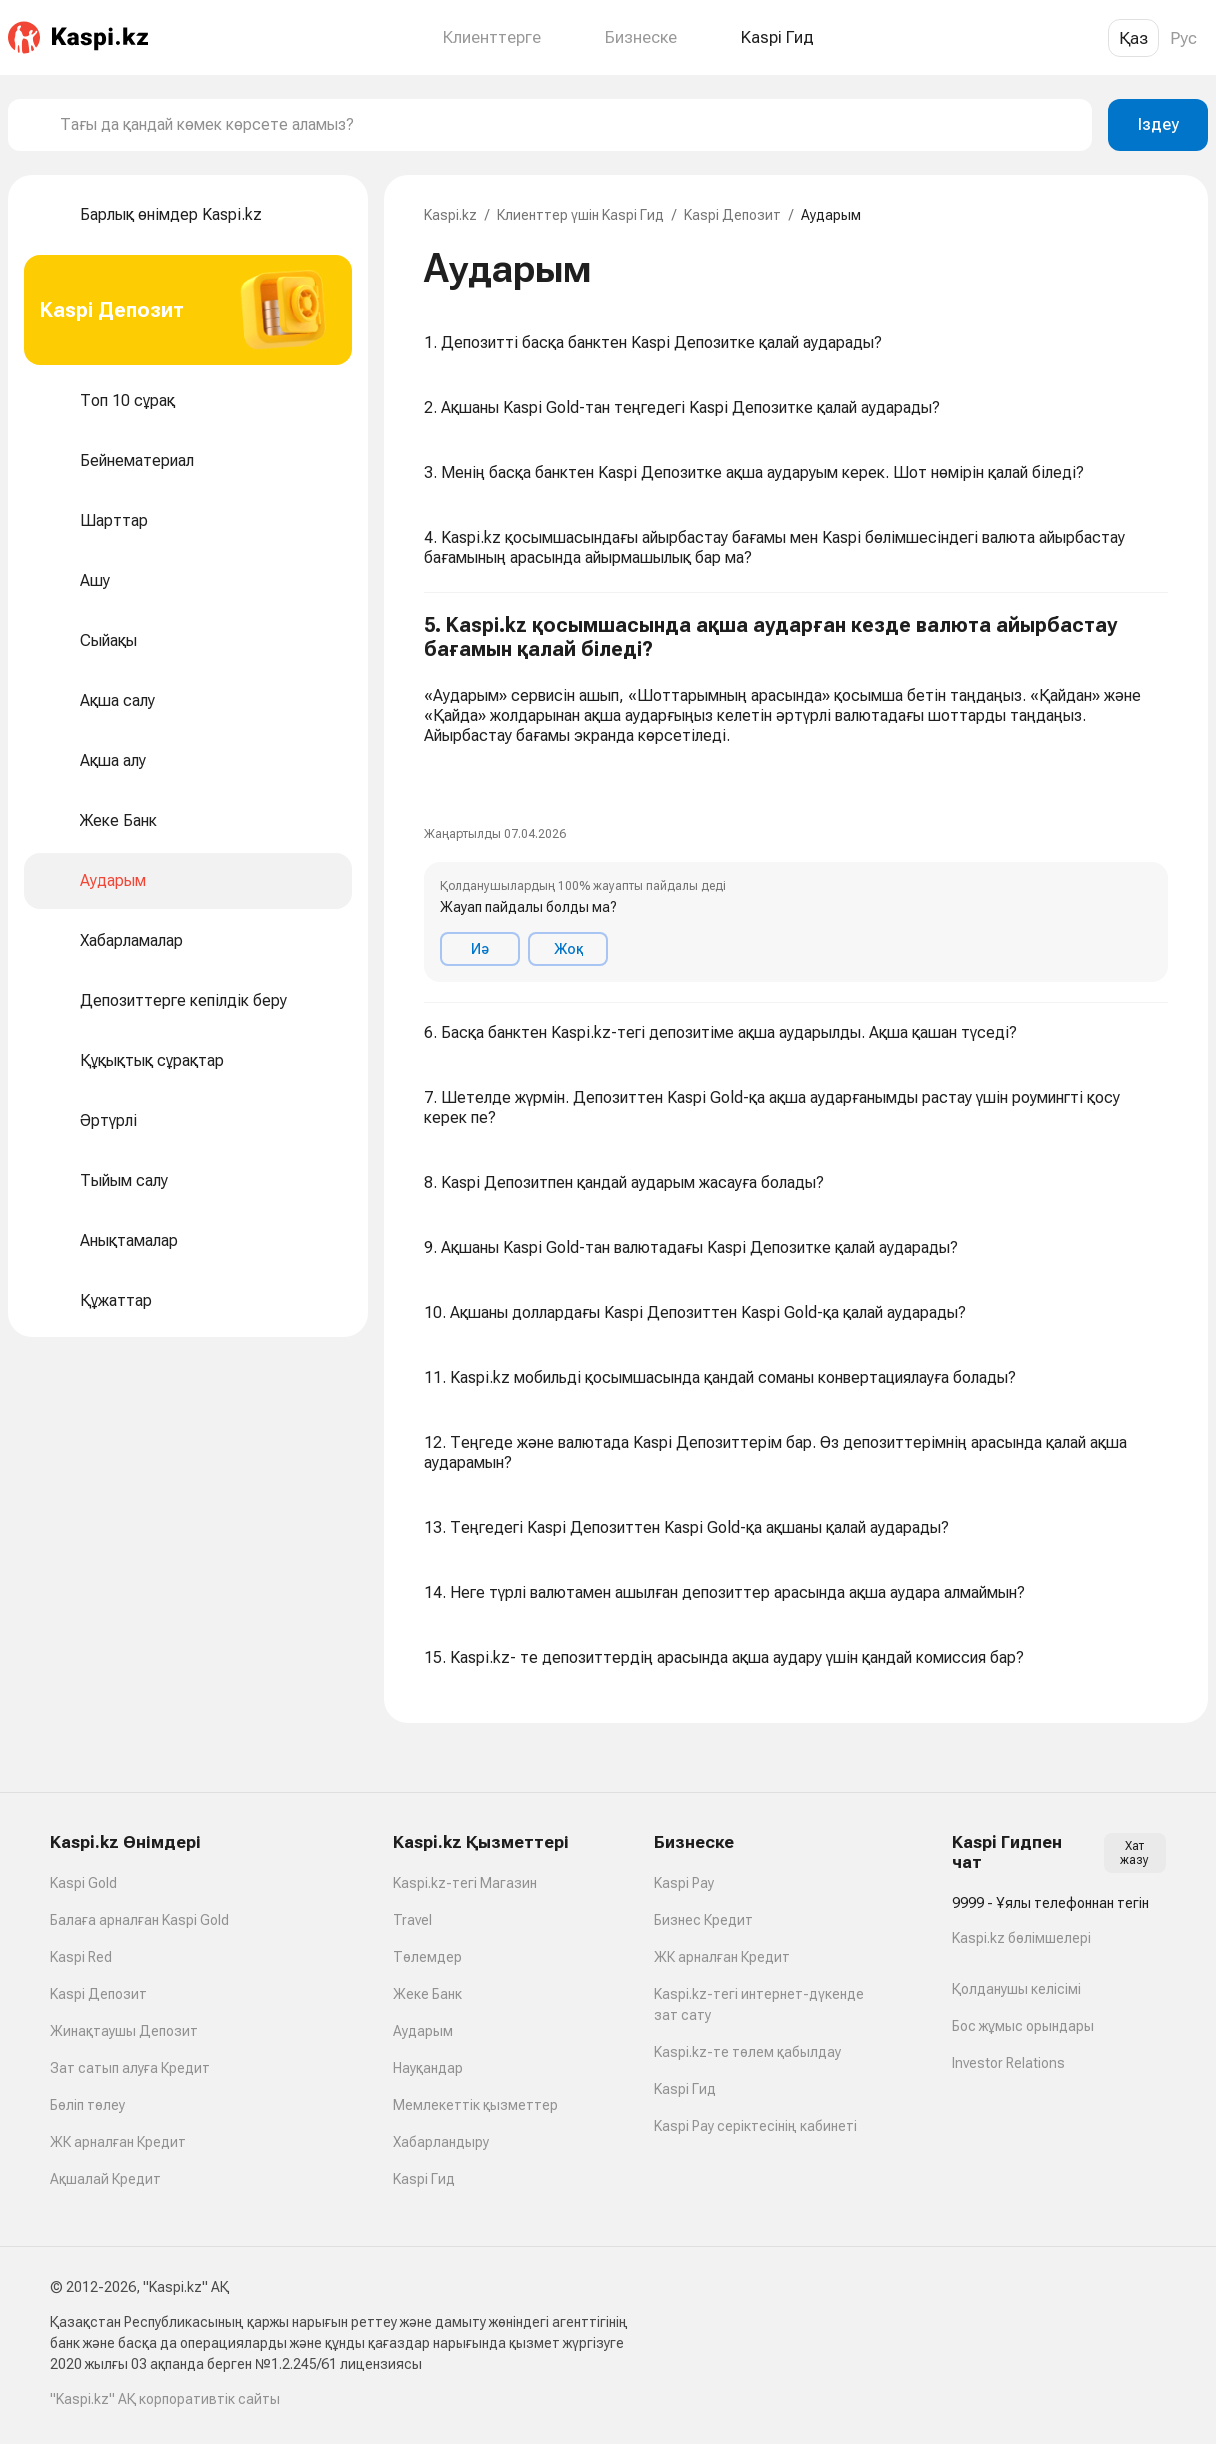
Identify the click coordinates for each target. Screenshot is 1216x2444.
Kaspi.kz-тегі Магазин (465, 1883)
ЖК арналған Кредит (118, 2142)
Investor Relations (1008, 2063)
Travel (412, 1920)
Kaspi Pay (684, 1883)
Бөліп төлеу (87, 2105)
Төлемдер (427, 1957)
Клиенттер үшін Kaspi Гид (580, 215)
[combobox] (568, 125)
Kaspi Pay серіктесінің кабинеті (755, 2126)
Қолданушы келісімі (1016, 1989)
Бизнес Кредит (703, 1920)
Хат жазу (1134, 1853)
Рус (1183, 38)
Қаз (1133, 38)
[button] (796, 798)
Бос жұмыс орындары (1023, 2026)
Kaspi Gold (83, 1883)
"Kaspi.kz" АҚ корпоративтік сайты (165, 2399)
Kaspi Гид (424, 2179)
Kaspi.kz (450, 215)
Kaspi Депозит (732, 215)
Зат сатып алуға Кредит (130, 2068)
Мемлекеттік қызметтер (475, 2105)
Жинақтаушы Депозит (124, 2031)
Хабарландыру (441, 2142)
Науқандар (428, 2068)
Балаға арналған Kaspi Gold (139, 1920)
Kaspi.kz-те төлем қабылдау (747, 2052)
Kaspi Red (81, 1957)
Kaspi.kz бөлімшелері (1021, 1938)
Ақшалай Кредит (105, 2179)
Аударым (423, 2031)
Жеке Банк (427, 1994)
